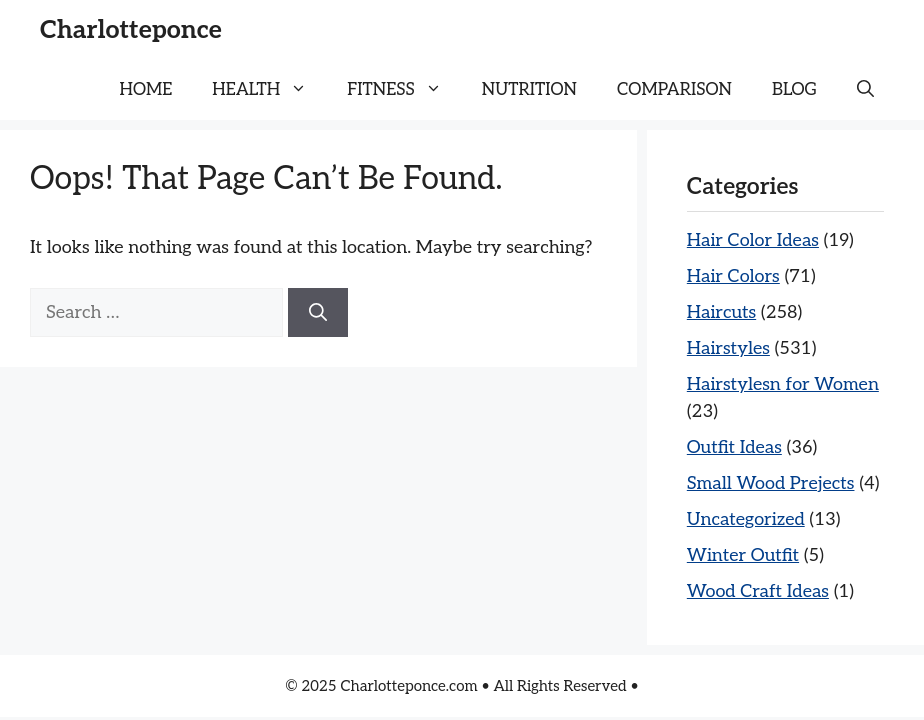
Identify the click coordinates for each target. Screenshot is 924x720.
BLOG (794, 90)
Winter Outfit (743, 555)
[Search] (318, 312)
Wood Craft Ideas (758, 591)
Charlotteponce (131, 30)
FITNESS (404, 90)
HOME (146, 90)
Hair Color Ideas (753, 240)
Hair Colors (733, 276)
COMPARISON (674, 90)
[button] (865, 90)
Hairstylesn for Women (783, 384)
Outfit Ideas (734, 447)
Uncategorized (746, 519)
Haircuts (721, 312)
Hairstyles (728, 348)
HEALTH (269, 90)
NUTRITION (529, 90)
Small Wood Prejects (771, 483)
